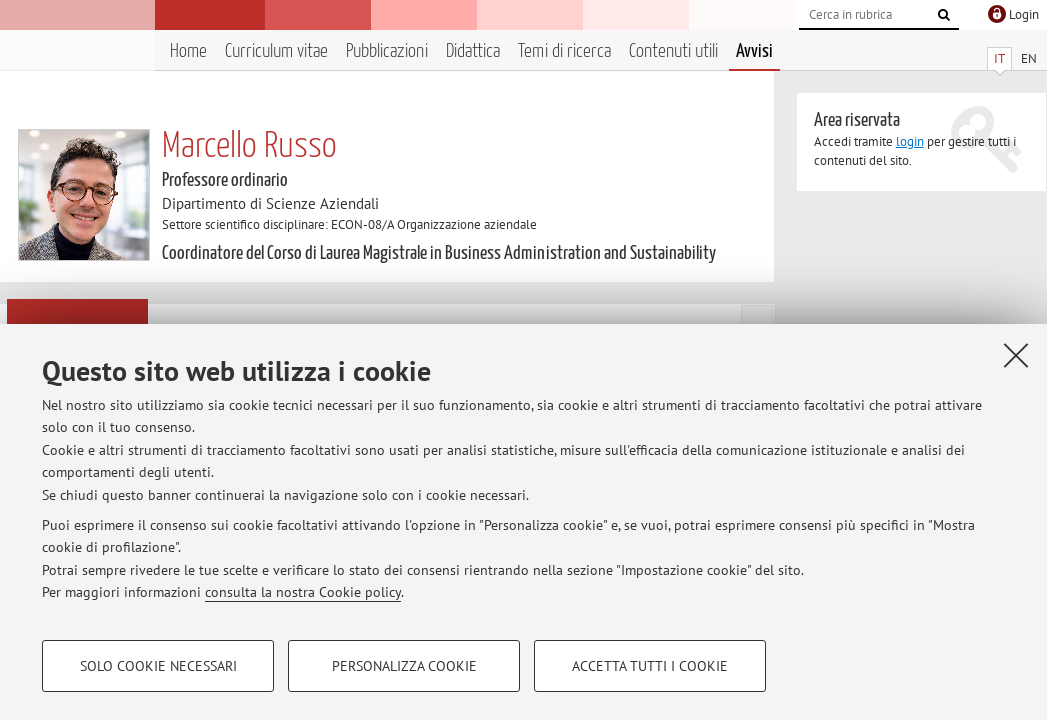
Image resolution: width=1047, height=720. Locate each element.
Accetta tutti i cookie (650, 666)
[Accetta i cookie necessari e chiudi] (1016, 355)
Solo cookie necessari (158, 666)
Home (188, 51)
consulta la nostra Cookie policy (303, 592)
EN (1029, 58)
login (910, 141)
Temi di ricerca (564, 51)
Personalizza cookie (404, 666)
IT (999, 58)
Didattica (473, 51)
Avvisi (754, 51)
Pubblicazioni (387, 51)
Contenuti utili (673, 51)
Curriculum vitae (276, 51)
